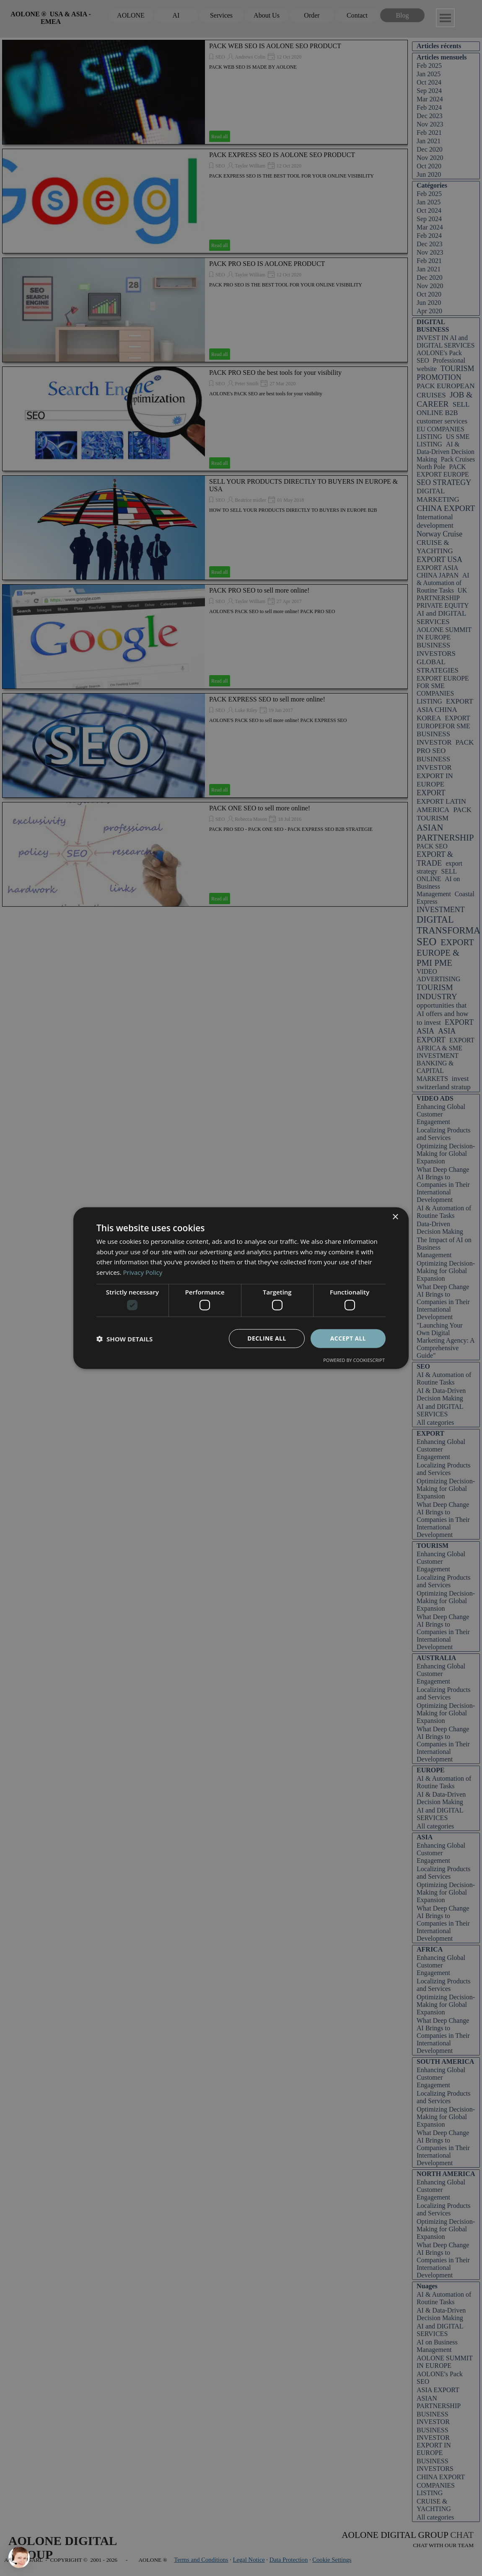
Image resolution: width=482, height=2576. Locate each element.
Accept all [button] (348, 1338)
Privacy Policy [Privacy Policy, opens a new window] (143, 1272)
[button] (124, 1338)
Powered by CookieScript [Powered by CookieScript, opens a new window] (354, 1360)
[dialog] (241, 1288)
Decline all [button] (266, 1338)
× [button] (395, 1217)
